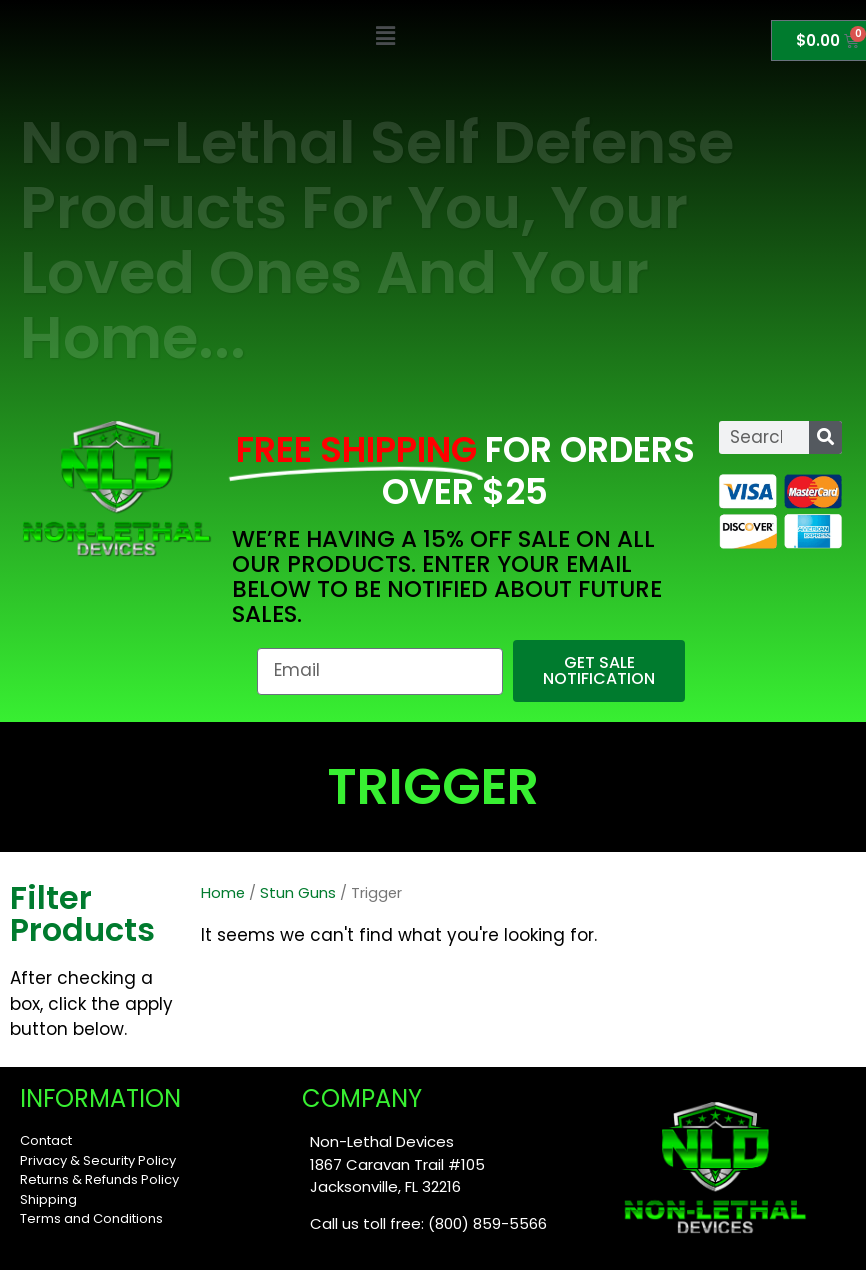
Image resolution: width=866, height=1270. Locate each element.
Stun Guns (298, 893)
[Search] (825, 437)
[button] (385, 36)
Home (223, 893)
